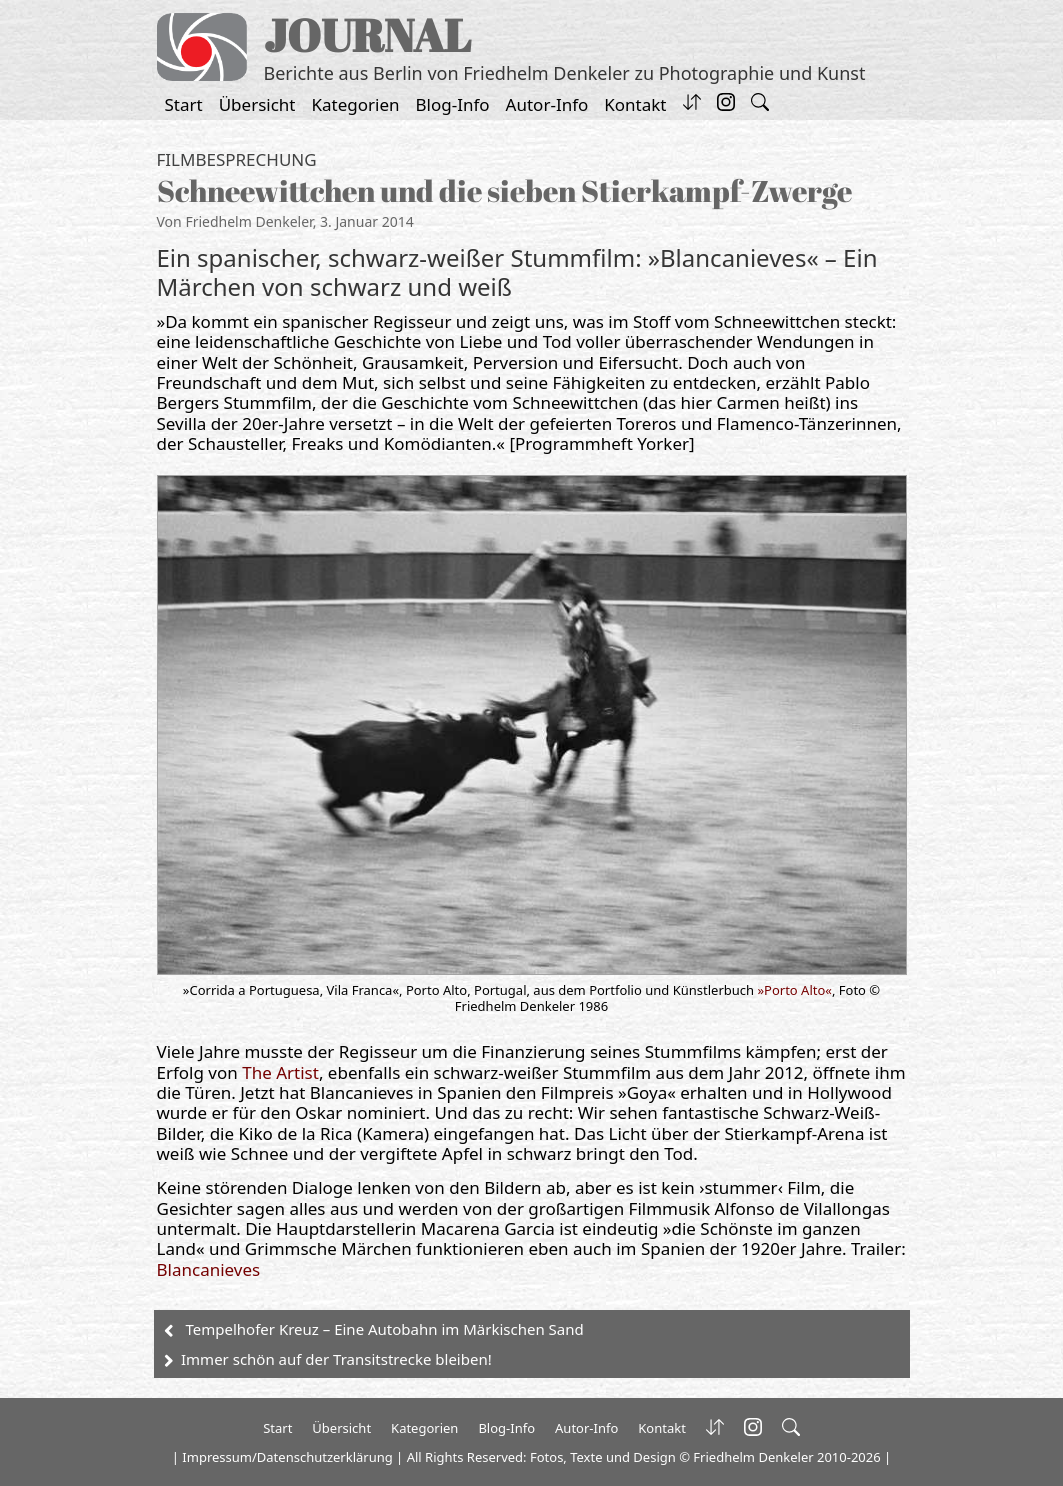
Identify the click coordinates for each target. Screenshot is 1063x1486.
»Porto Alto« (794, 990)
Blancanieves (209, 1269)
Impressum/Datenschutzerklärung (287, 1457)
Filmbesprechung (237, 159)
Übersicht (257, 104)
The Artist (280, 1072)
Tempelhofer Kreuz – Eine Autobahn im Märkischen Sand (385, 1329)
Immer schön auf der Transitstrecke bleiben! (336, 1359)
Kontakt (635, 104)
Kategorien (356, 104)
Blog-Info (453, 104)
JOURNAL (367, 34)
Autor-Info (547, 104)
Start (184, 104)
